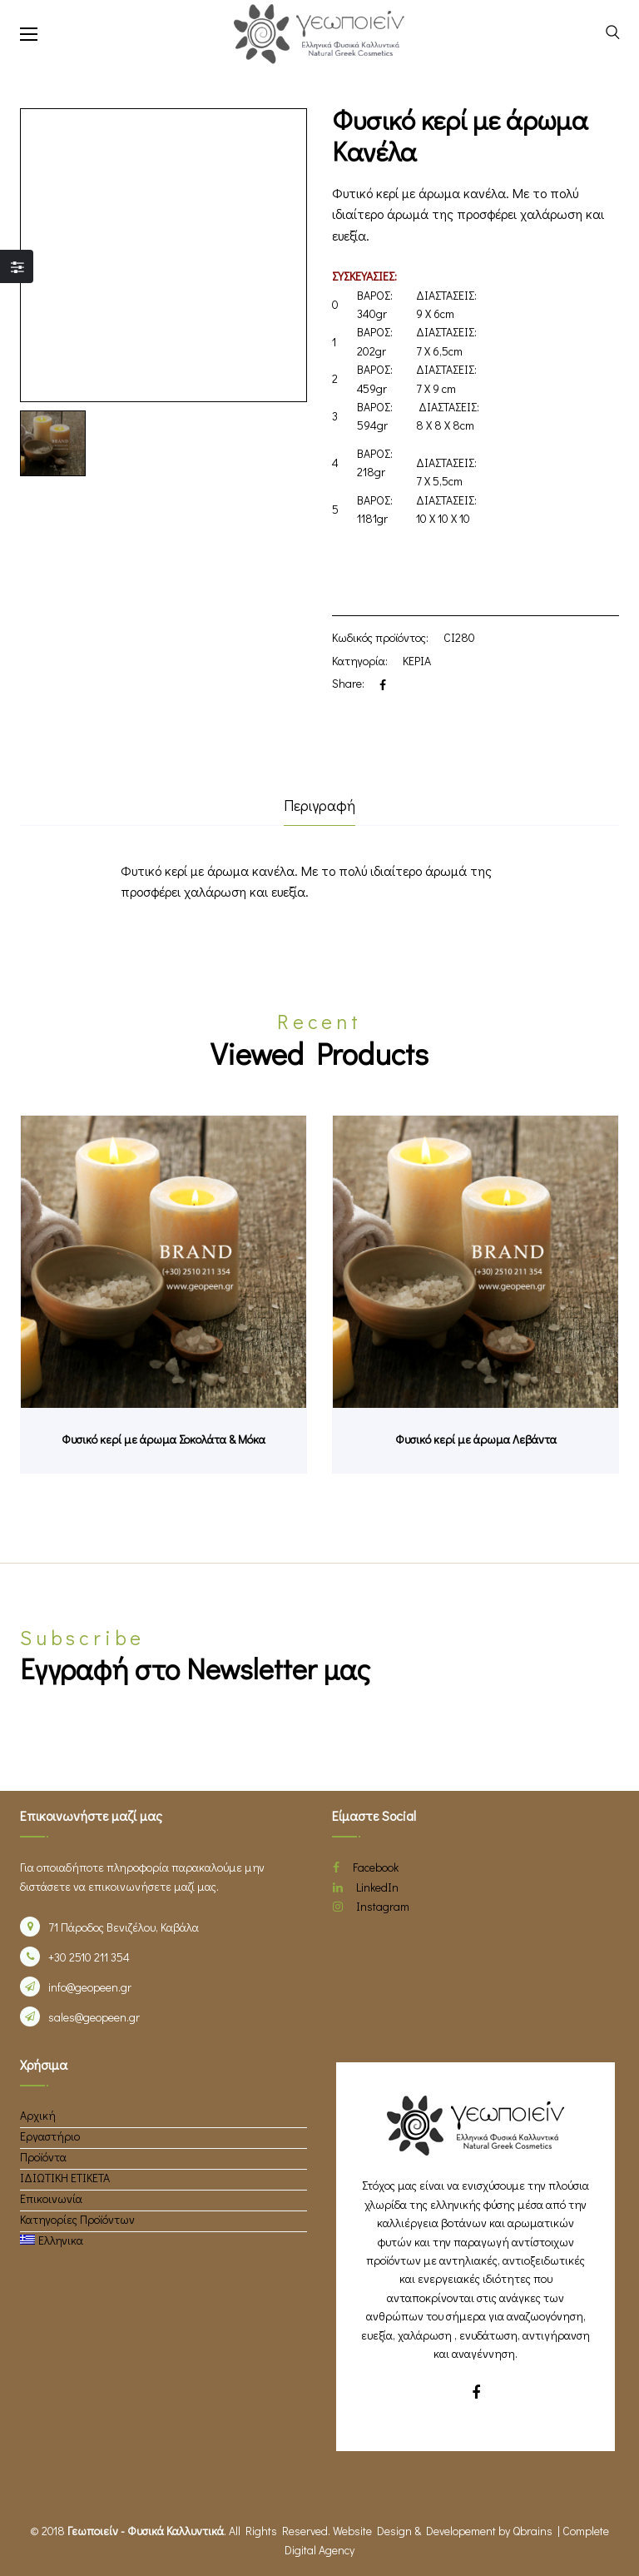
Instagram (371, 1906)
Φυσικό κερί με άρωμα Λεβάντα (476, 1439)
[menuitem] (51, 2240)
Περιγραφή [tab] (319, 805)
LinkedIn (366, 1887)
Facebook (366, 1867)
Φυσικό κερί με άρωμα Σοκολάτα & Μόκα (163, 1439)
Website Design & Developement (414, 2531)
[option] (53, 443)
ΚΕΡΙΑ (417, 661)
